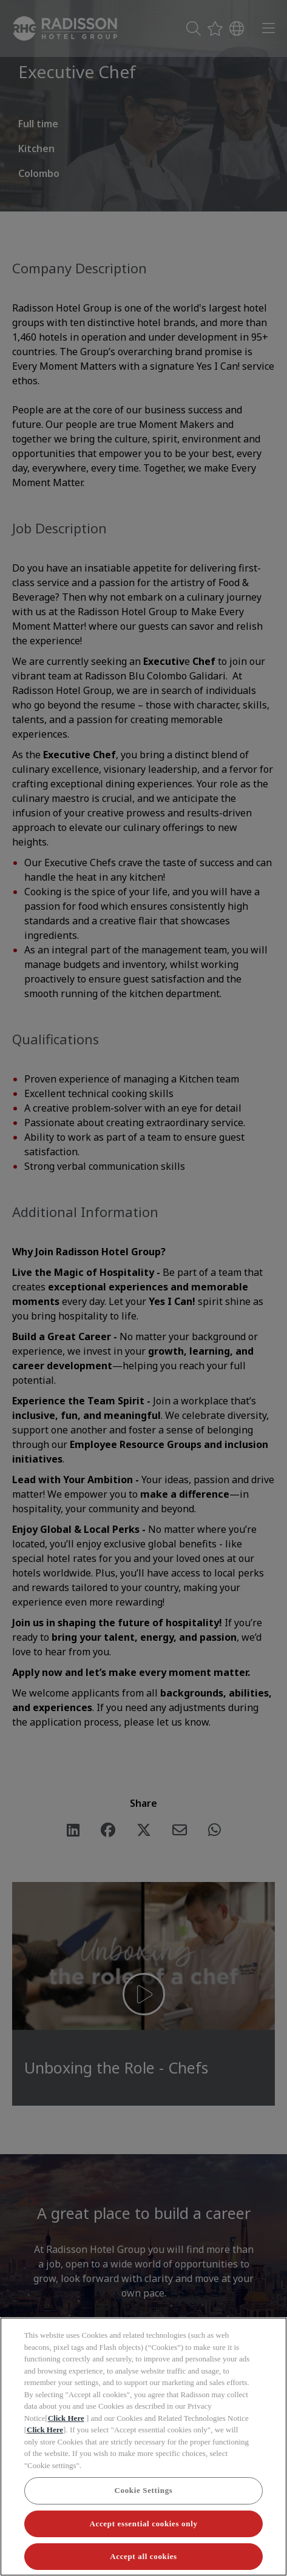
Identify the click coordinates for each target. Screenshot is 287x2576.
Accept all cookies (143, 2556)
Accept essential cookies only (143, 2523)
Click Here (66, 2418)
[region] (143, 2446)
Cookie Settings (143, 2490)
